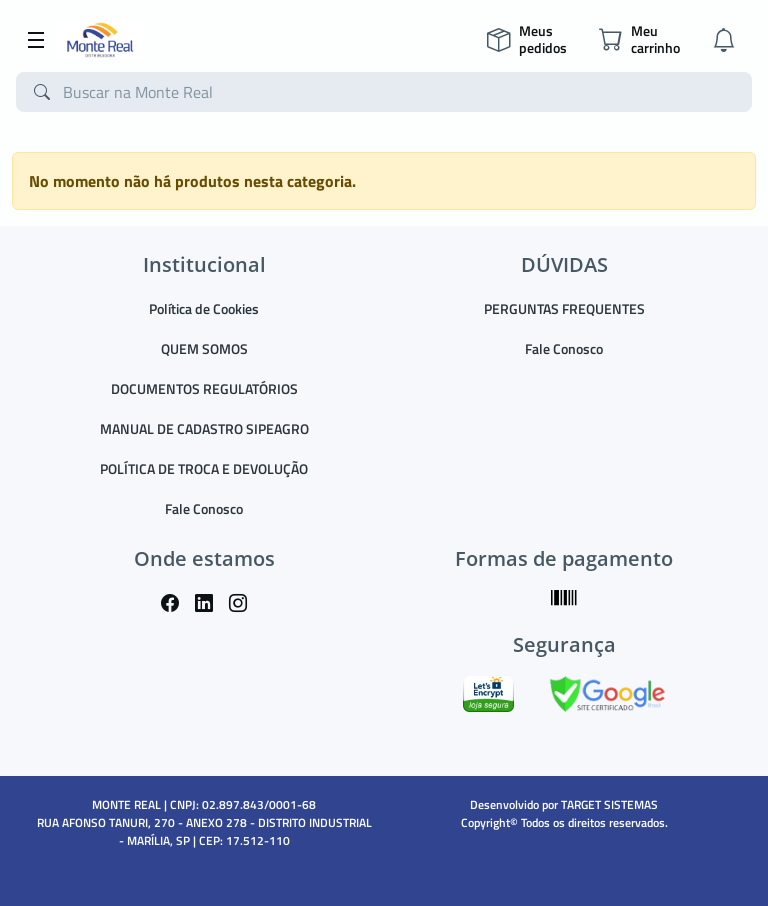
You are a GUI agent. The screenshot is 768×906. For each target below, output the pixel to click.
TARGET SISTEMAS (609, 804)
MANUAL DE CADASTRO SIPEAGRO (204, 428)
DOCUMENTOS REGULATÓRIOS (204, 388)
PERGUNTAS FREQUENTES (564, 308)
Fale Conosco (204, 508)
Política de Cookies (204, 308)
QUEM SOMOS (204, 348)
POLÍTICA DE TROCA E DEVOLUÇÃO (204, 468)
